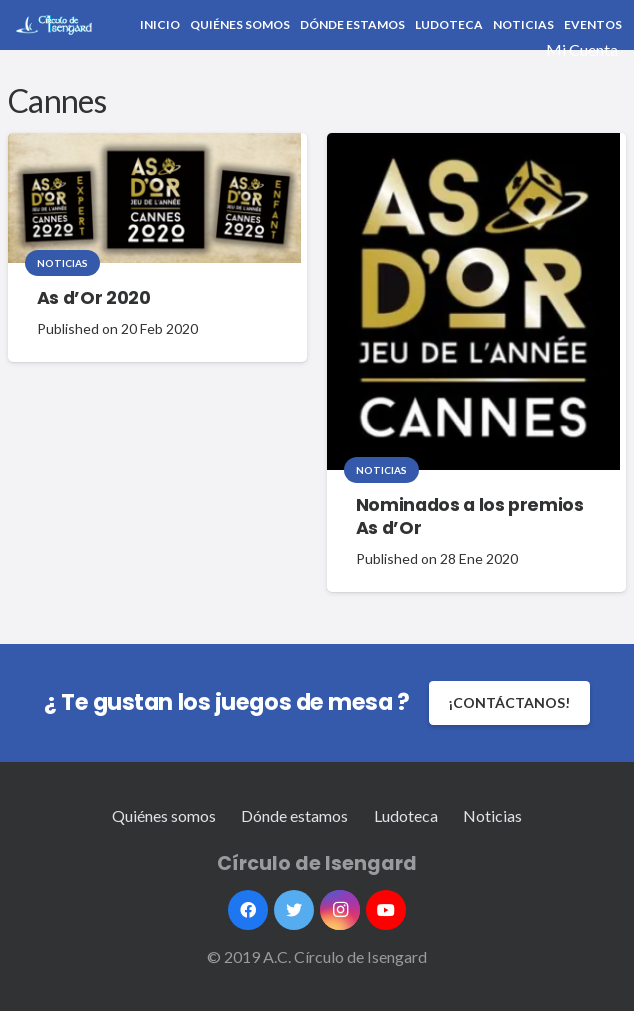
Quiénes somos (164, 815)
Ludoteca (406, 815)
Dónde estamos (294, 815)
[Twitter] (294, 910)
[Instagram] (340, 910)
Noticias (62, 263)
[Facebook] (248, 910)
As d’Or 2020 (94, 298)
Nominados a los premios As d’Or (470, 516)
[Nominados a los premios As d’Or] (473, 301)
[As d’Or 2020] (154, 198)
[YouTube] (386, 910)
